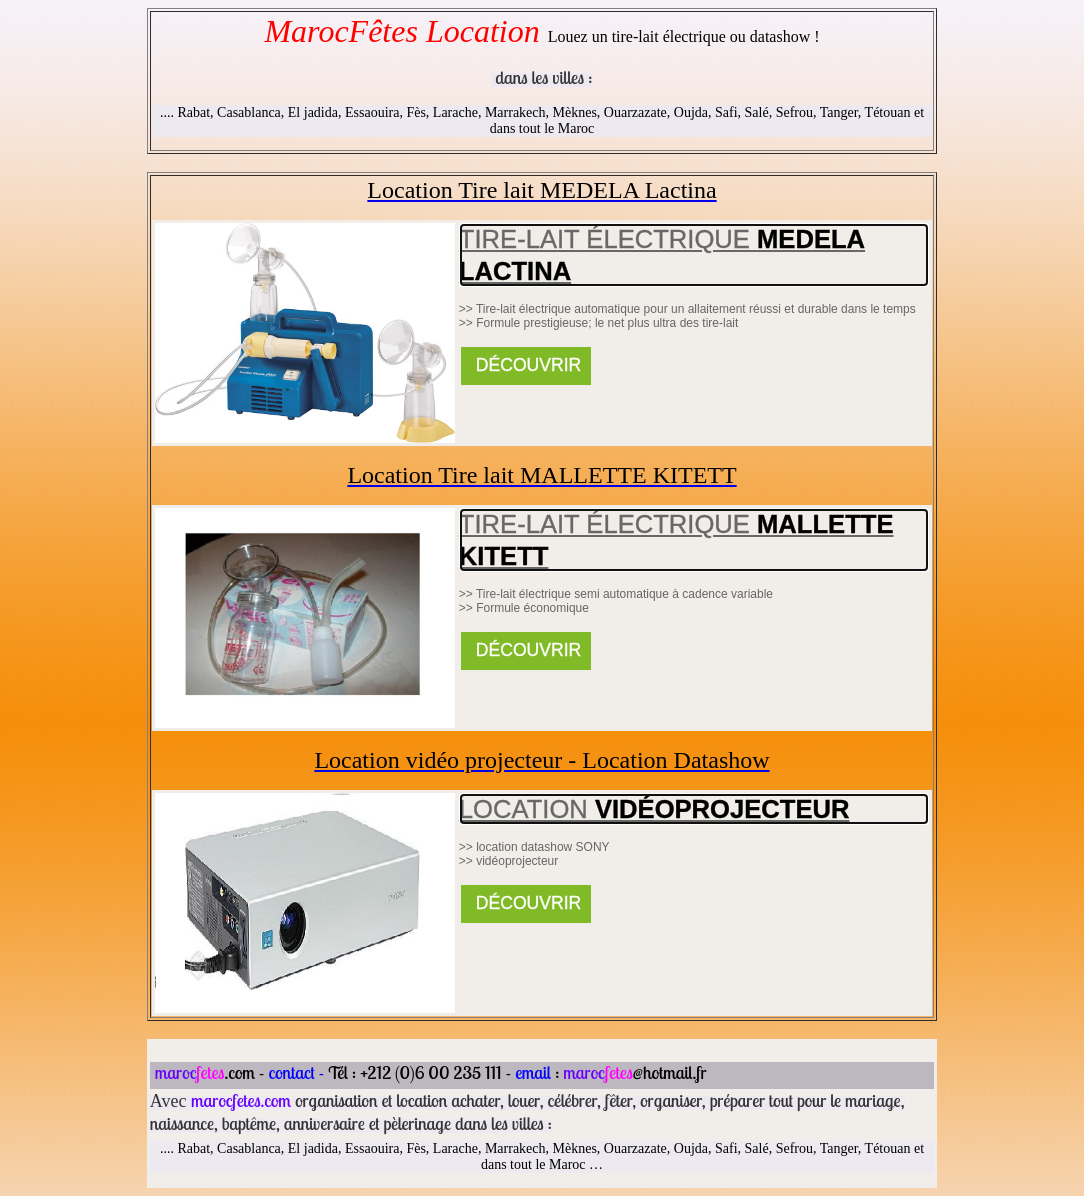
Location (654, 809)
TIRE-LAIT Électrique (662, 255)
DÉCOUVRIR (526, 365)
